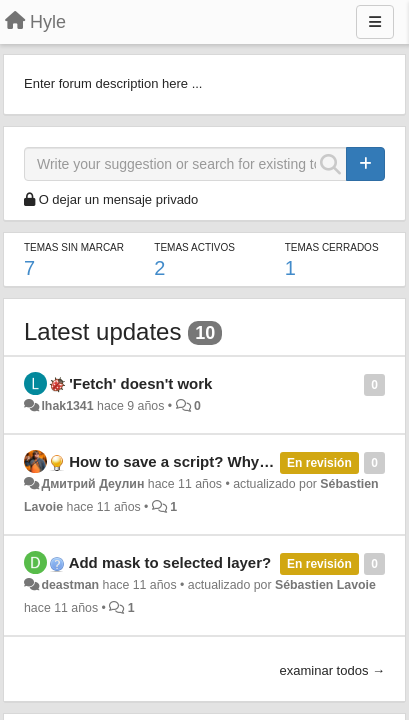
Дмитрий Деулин (92, 484)
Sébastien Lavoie (325, 585)
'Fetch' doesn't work (140, 383)
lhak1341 (67, 406)
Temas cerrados (332, 247)
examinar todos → (333, 670)
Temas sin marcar (74, 247)
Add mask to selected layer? (170, 562)
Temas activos (194, 247)
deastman (70, 585)
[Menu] (375, 22)
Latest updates (102, 331)
